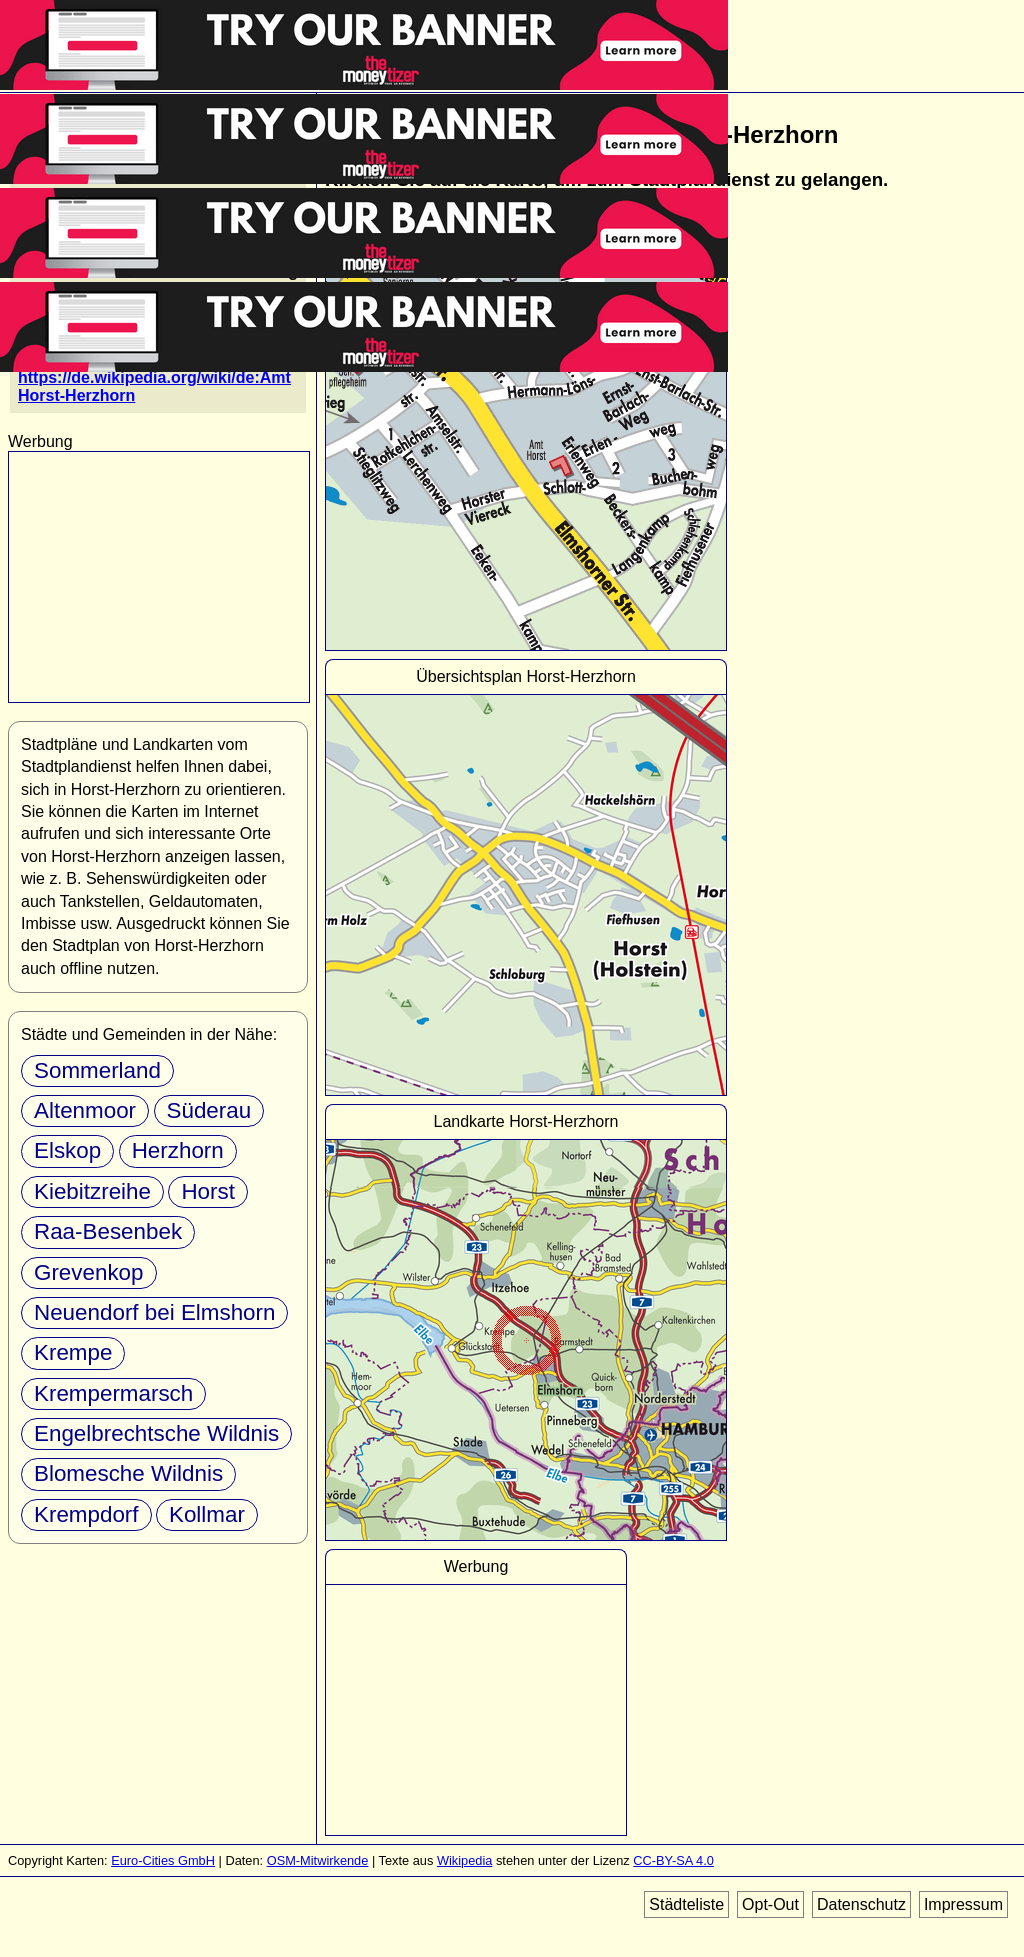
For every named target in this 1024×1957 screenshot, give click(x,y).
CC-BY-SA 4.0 (673, 1860)
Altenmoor (85, 1110)
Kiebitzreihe (92, 1191)
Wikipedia (464, 1860)
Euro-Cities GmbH (163, 1860)
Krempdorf (86, 1514)
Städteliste (686, 1904)
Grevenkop (89, 1272)
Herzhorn (178, 1150)
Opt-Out (770, 1904)
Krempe (73, 1352)
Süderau (209, 1110)
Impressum (963, 1904)
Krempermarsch (113, 1393)
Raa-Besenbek (108, 1231)
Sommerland (97, 1070)
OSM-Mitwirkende (318, 1860)
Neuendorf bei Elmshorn (154, 1312)
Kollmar (207, 1514)
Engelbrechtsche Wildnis (156, 1433)
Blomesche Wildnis (128, 1473)
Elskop (67, 1150)
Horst (208, 1191)
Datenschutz (861, 1904)
